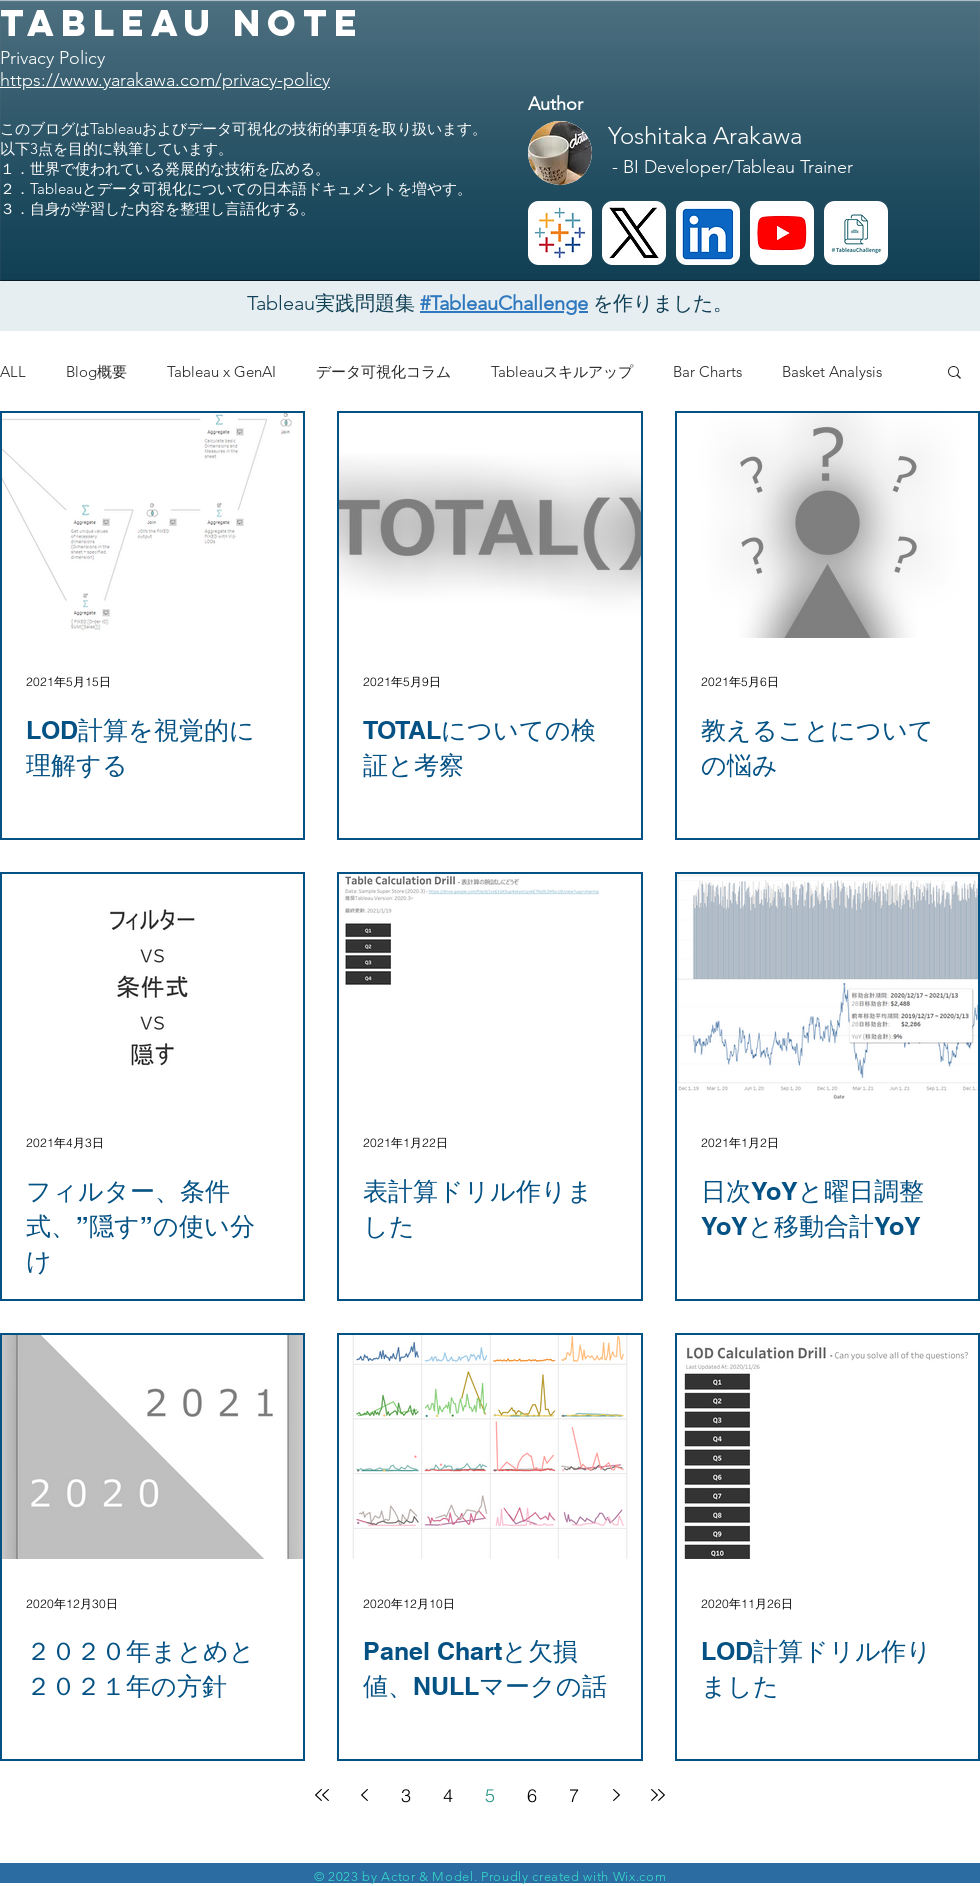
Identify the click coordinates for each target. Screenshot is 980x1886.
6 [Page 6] (532, 1795)
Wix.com (640, 1876)
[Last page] (658, 1795)
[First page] (322, 1795)
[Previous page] (364, 1795)
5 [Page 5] (490, 1795)
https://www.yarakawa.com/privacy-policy (165, 80)
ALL (13, 371)
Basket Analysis (832, 371)
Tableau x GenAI (221, 371)
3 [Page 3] (406, 1795)
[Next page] (616, 1795)
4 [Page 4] (448, 1795)
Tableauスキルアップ (562, 371)
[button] (954, 373)
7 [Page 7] (574, 1795)
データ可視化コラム (383, 371)
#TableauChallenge (504, 303)
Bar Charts (707, 371)
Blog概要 (96, 371)
